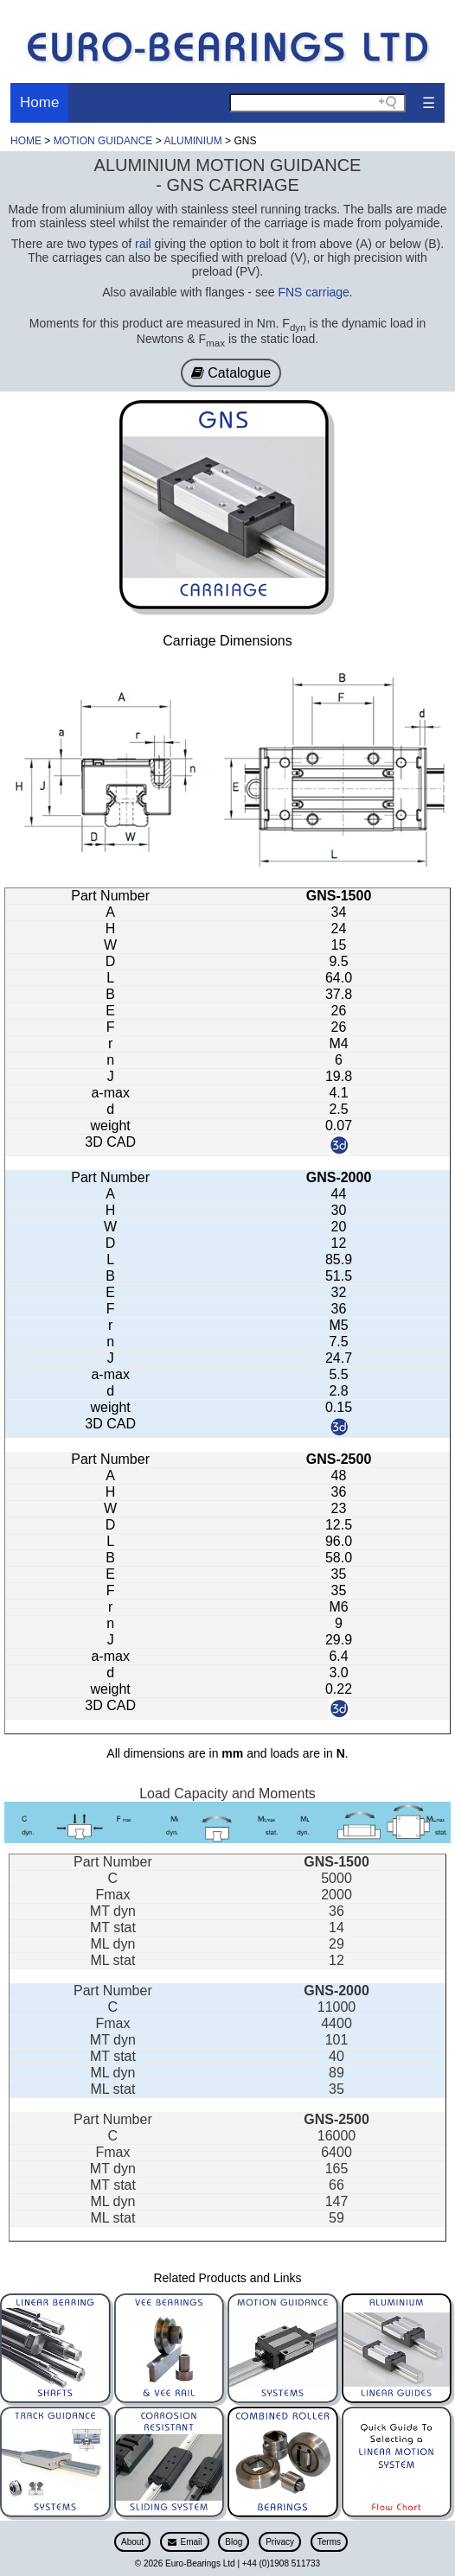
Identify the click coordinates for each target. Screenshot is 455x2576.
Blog (233, 2542)
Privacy (280, 2542)
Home (39, 102)
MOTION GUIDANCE (103, 141)
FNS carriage (313, 292)
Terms (329, 2542)
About (132, 2542)
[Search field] (317, 102)
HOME (26, 141)
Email (184, 2542)
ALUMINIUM (194, 141)
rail (143, 244)
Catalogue (231, 373)
